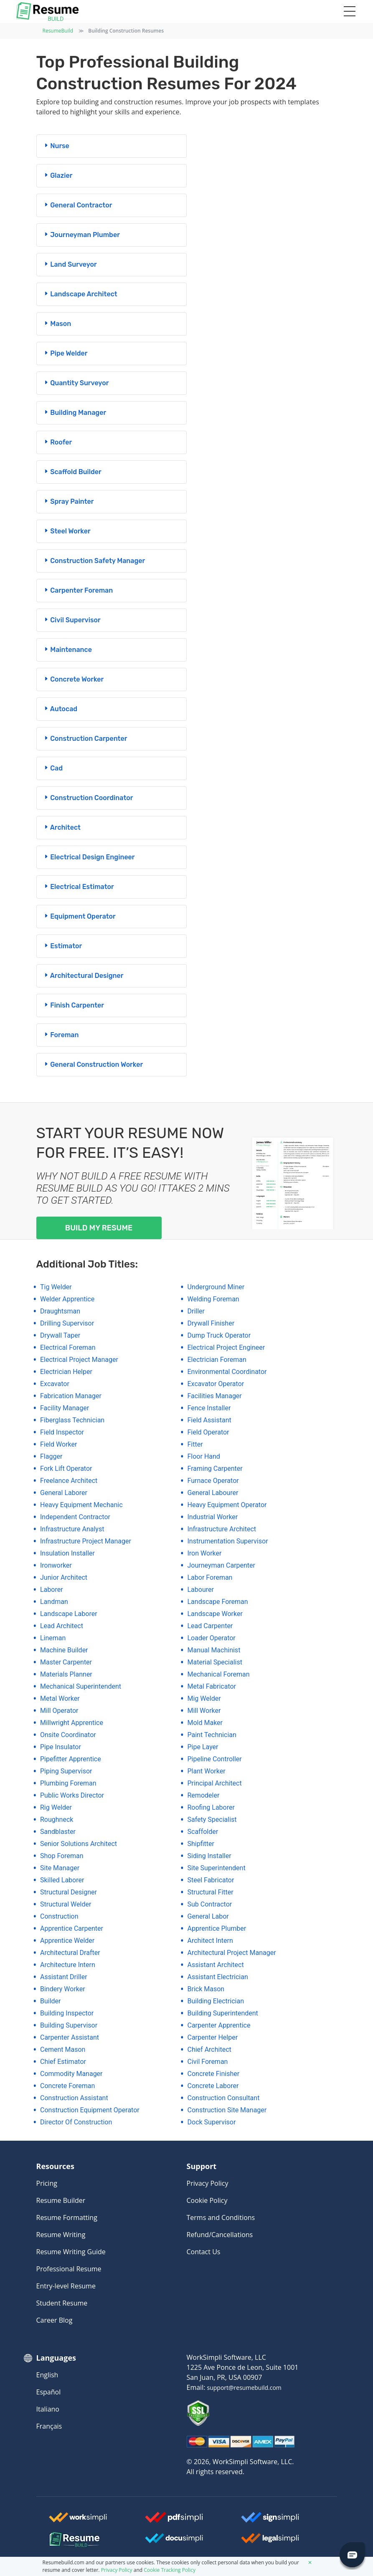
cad (53, 768)
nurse (56, 146)
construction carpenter (85, 738)
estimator (62, 946)
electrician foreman (217, 1360)
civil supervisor (72, 620)
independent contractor (75, 1517)
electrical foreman (67, 1347)
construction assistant (74, 2098)
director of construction (76, 2122)
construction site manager (227, 2110)
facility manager (64, 1408)
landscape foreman (218, 1602)
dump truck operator (219, 1335)
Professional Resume (68, 2268)
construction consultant (224, 2098)
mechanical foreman (219, 1674)
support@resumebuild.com (244, 2388)
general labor (208, 1916)
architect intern (210, 1941)
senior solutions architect (78, 1844)
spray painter (68, 501)
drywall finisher (211, 1323)
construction (59, 1916)
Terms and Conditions (221, 2217)
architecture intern (67, 1965)
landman (54, 1602)
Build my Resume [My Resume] (98, 1227)
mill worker (204, 1711)
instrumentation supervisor (228, 1541)
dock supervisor (212, 2122)
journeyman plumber (81, 235)
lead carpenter (210, 1626)
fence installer (209, 1408)
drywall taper (60, 1335)
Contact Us (204, 2251)
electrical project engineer (226, 1347)
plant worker (207, 1771)
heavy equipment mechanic (81, 1505)
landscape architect (80, 294)
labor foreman (210, 1577)
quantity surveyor (76, 383)
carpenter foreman (78, 590)
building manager (75, 413)
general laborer (63, 1493)
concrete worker (73, 679)
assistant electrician (218, 1977)
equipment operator (79, 916)
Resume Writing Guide (71, 2251)
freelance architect (68, 1481)
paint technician (212, 1735)
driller (196, 1311)
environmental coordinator (227, 1372)
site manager (59, 1868)
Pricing (46, 2183)
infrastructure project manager (85, 1541)
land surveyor (70, 264)
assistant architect (216, 1965)
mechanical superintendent (80, 1686)
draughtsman (60, 1311)
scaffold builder (72, 472)
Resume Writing (61, 2234)
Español (48, 2392)
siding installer (209, 1856)
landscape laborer (68, 1614)
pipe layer (203, 1747)
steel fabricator (211, 1880)
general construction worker (93, 1064)
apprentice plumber (217, 1928)
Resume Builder (61, 2200)
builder (50, 2001)
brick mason (206, 1989)
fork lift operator (66, 1468)
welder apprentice (67, 1299)
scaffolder (203, 1832)
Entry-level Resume (66, 2286)
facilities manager (215, 1396)
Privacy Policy (207, 2183)
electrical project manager (79, 1360)
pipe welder (65, 353)
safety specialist (212, 1819)
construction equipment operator (90, 2110)
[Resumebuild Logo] (59, 2540)
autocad (60, 709)
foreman (61, 1035)
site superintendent (217, 1868)
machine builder (64, 1650)
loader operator (212, 1638)
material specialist (215, 1662)
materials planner (66, 1674)
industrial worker (213, 1517)
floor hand (204, 1456)
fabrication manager (70, 1396)
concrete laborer (213, 2086)
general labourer (213, 1493)
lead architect (61, 1626)
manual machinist (214, 1650)
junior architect (63, 1577)
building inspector (67, 2013)
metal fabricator (212, 1686)
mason (57, 324)
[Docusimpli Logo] (174, 2541)
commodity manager (71, 2074)
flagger (51, 1456)
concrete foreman (67, 2086)
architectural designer (83, 976)
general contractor (77, 205)
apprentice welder (67, 1941)
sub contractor (210, 1904)
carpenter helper (213, 2037)
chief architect (209, 2049)
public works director (72, 1795)
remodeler (204, 1795)
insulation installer (67, 1553)
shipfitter (201, 1844)
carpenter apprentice (219, 2025)
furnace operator (213, 1481)
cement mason (62, 2049)
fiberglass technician (72, 1420)
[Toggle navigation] (349, 11)
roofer (57, 442)
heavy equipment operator (227, 1505)
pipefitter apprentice (70, 1759)
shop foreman (62, 1856)
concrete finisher (214, 2074)
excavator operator (216, 1384)
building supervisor (68, 2025)
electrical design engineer (89, 857)
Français (49, 2426)
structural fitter (210, 1892)
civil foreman (208, 2062)
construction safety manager (94, 561)
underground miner (216, 1287)
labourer (201, 1590)
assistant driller (63, 1977)
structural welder (65, 1904)
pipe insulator (60, 1747)
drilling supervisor (67, 1323)
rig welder (56, 1807)
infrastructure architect (222, 1529)
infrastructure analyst (72, 1529)
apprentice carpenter (71, 1928)
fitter (195, 1444)
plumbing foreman (68, 1783)
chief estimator (63, 2062)
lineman (53, 1638)
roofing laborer (211, 1807)
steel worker (67, 531)
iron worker (205, 1553)
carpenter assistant (69, 2037)
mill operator (59, 1711)
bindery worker (62, 1989)
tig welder (56, 1287)
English (47, 2374)
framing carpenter (215, 1468)
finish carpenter (73, 1005)
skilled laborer (62, 1880)
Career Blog (54, 2320)
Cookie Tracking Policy (169, 2569)
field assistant (209, 1420)
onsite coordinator (68, 1735)
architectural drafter (70, 1953)
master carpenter (66, 1662)
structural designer (68, 1892)
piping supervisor (66, 1771)
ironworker (56, 1565)
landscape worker (215, 1614)
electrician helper (66, 1372)
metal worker (60, 1698)
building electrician (216, 2001)
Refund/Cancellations (220, 2234)
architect (62, 827)
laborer (51, 1590)
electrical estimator (78, 887)
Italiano (47, 2409)
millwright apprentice (71, 1723)
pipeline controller (215, 1759)
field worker (58, 1444)
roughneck (56, 1819)
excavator (54, 1384)
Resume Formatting (66, 2217)
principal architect (215, 1783)
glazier (58, 175)
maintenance (67, 650)
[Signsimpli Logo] (270, 2520)
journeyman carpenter (222, 1565)
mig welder (204, 1698)
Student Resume (62, 2303)
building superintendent (223, 2013)
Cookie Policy (207, 2200)
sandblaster (58, 1832)
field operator (208, 1432)
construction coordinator (88, 798)
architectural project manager (232, 1953)
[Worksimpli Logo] (78, 2520)
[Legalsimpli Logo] (270, 2541)
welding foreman (213, 1299)
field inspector (62, 1432)
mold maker (205, 1723)
